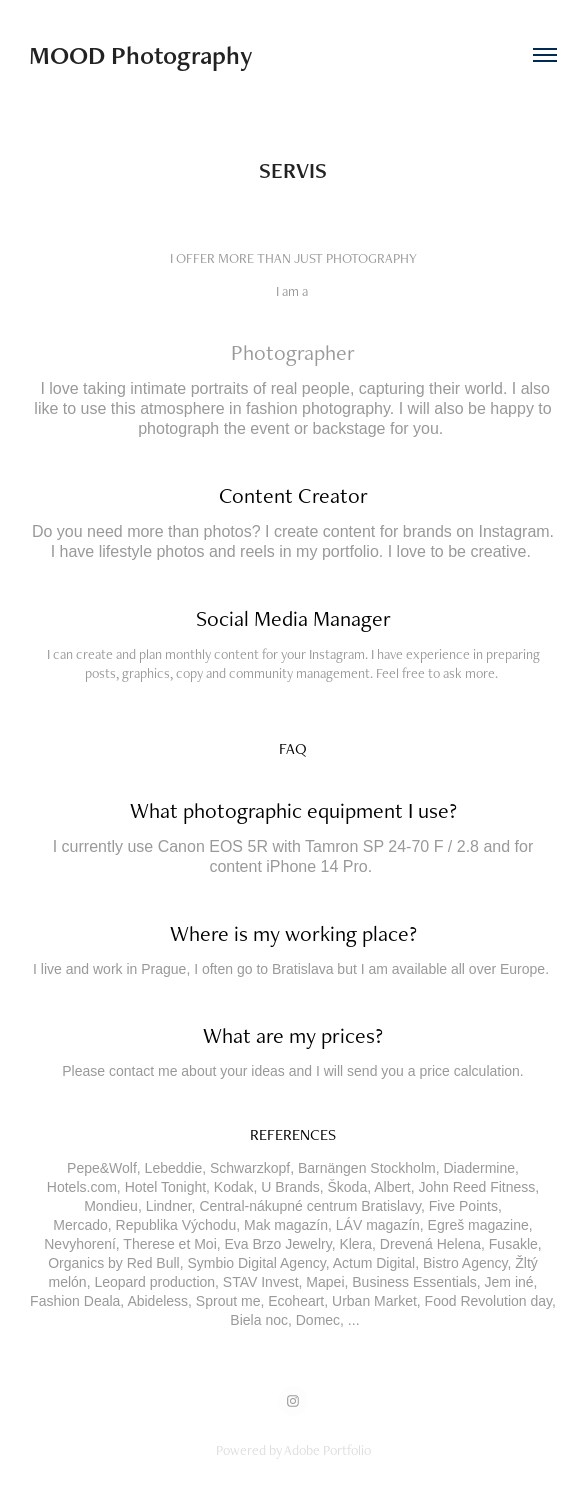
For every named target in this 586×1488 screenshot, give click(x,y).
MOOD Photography (141, 55)
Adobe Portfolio (327, 1450)
